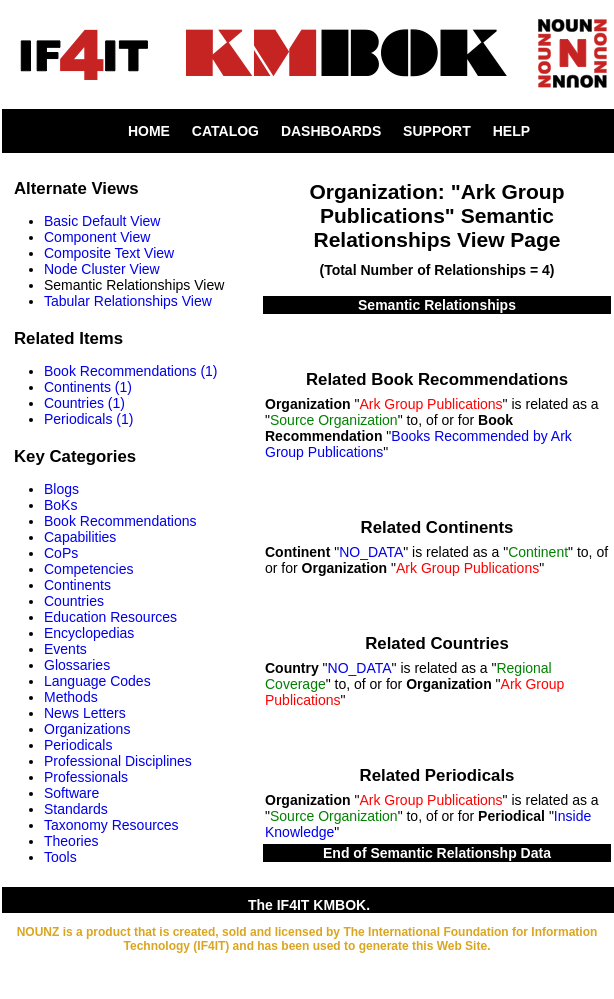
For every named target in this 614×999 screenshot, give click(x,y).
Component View (97, 237)
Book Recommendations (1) (131, 371)
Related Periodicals (437, 775)
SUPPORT (437, 131)
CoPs (61, 553)
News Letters (85, 713)
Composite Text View (109, 253)
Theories (71, 841)
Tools (60, 857)
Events (65, 649)
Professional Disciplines (118, 761)
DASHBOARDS (331, 131)
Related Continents (437, 527)
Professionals (86, 777)
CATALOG (225, 131)
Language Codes (97, 681)
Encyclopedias (89, 633)
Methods (71, 697)
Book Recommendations (120, 521)
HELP (511, 131)
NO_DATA (371, 552)
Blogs (61, 489)
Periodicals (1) (88, 419)
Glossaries (77, 665)
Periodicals (78, 745)
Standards (76, 809)
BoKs (60, 505)
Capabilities (80, 537)
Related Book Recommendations (437, 379)
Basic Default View (102, 221)
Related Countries (437, 643)
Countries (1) (84, 403)
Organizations (87, 729)
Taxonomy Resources (111, 825)
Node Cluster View (102, 269)
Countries (74, 601)
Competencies (89, 569)
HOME (149, 131)
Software (71, 793)
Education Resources (110, 617)
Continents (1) (88, 387)
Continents (77, 585)
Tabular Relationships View (128, 301)
